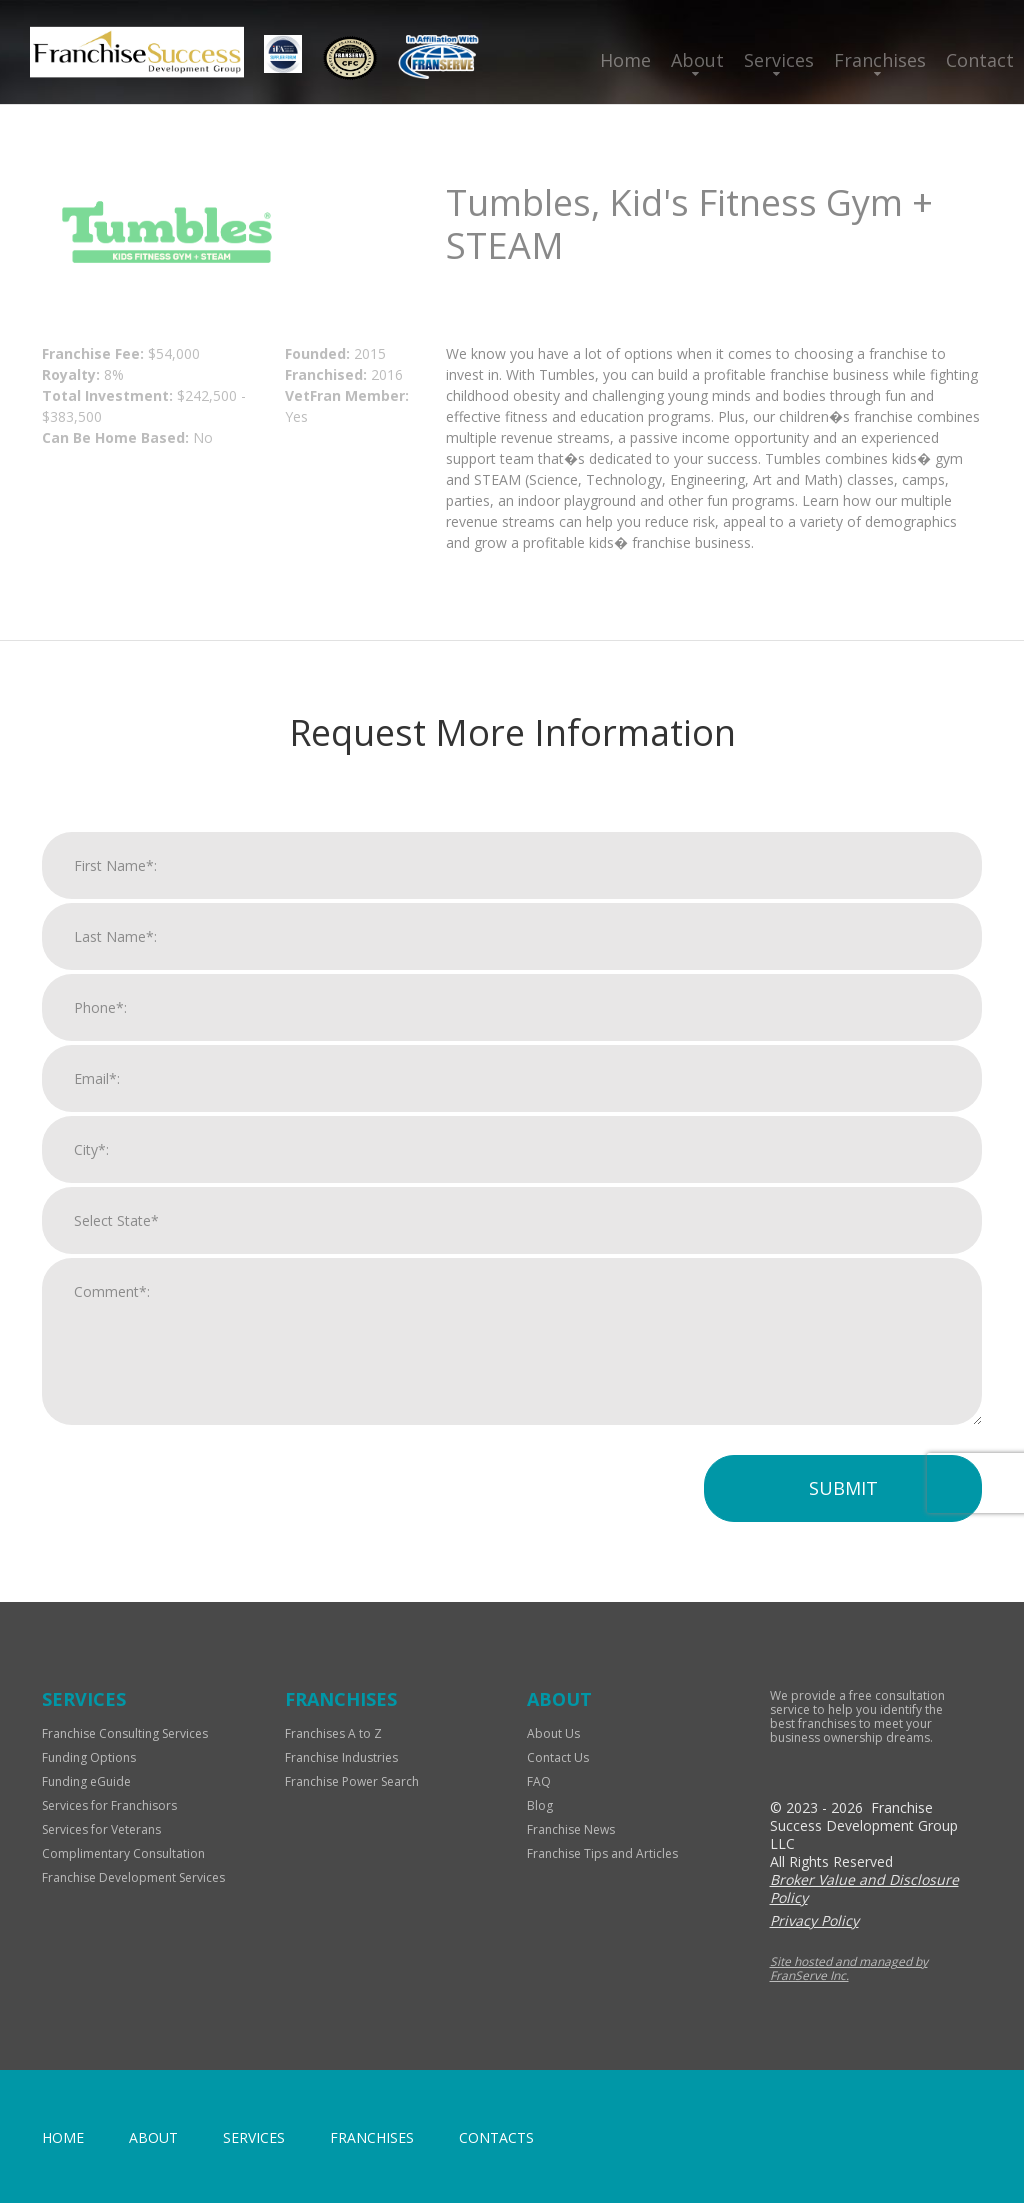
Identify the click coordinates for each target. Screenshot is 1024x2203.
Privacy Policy (814, 1920)
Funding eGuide (86, 1781)
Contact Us (558, 1757)
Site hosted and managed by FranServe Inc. (849, 1968)
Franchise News (571, 1829)
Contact (980, 60)
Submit (843, 1488)
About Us (553, 1733)
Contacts (496, 2137)
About (697, 60)
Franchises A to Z (333, 1733)
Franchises (880, 60)
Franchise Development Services (133, 1877)
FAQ (539, 1781)
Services (779, 60)
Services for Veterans (101, 1829)
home (63, 2137)
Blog (540, 1805)
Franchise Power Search (352, 1781)
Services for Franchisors (109, 1805)
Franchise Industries (341, 1757)
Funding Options (89, 1757)
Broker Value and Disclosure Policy (864, 1888)
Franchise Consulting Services (125, 1733)
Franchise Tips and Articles (602, 1853)
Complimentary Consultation (123, 1853)
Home (625, 60)
